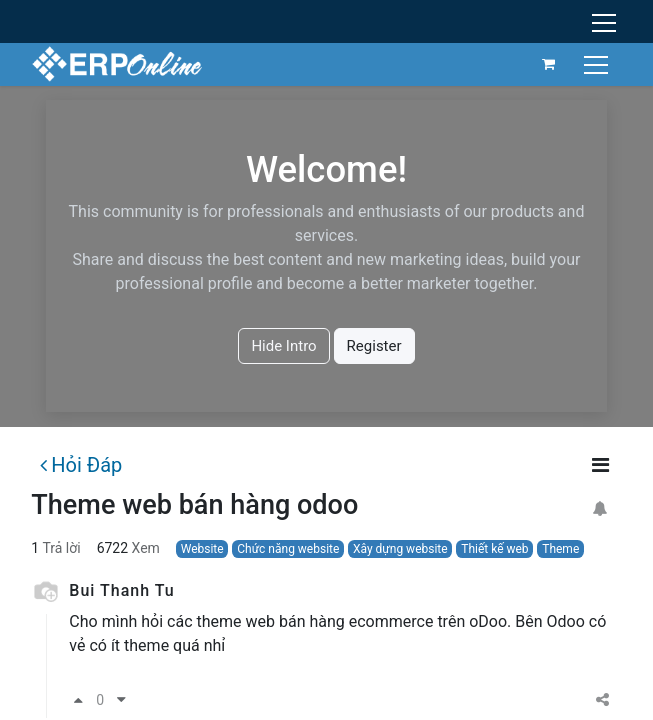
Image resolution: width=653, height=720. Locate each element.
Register (374, 346)
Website (202, 549)
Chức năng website (288, 549)
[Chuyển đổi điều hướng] (598, 63)
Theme (560, 549)
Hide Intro (283, 346)
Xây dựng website (400, 549)
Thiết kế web (494, 549)
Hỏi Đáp (81, 465)
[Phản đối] (121, 700)
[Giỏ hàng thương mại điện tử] (549, 64)
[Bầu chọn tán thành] (78, 700)
